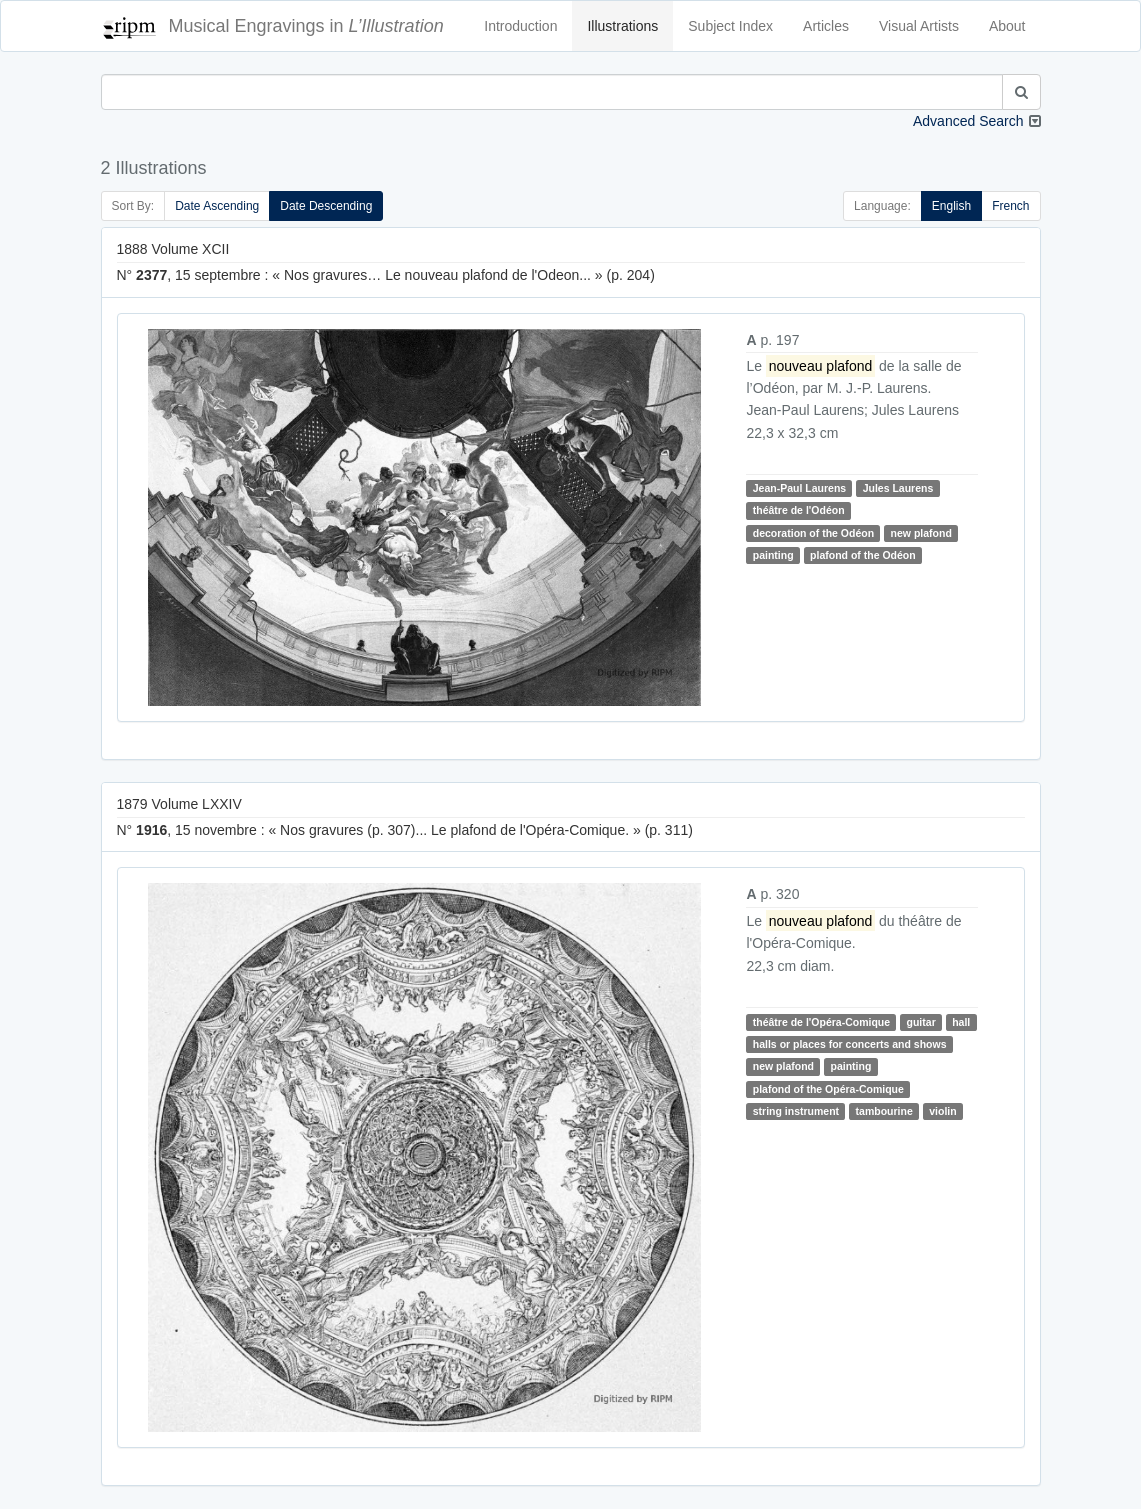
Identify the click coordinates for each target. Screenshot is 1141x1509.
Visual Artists (919, 26)
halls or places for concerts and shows (850, 1044)
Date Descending (326, 206)
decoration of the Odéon (813, 533)
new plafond (921, 533)
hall (961, 1022)
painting (773, 555)
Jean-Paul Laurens (799, 488)
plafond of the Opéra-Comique (828, 1089)
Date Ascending (217, 206)
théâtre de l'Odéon (799, 510)
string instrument (796, 1111)
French (1010, 206)
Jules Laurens (898, 488)
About (1007, 26)
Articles (826, 26)
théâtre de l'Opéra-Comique (821, 1022)
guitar (921, 1022)
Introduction (520, 26)
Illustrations (622, 26)
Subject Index (730, 26)
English (951, 206)
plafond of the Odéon (863, 555)
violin (942, 1111)
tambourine (884, 1111)
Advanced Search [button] (968, 121)
